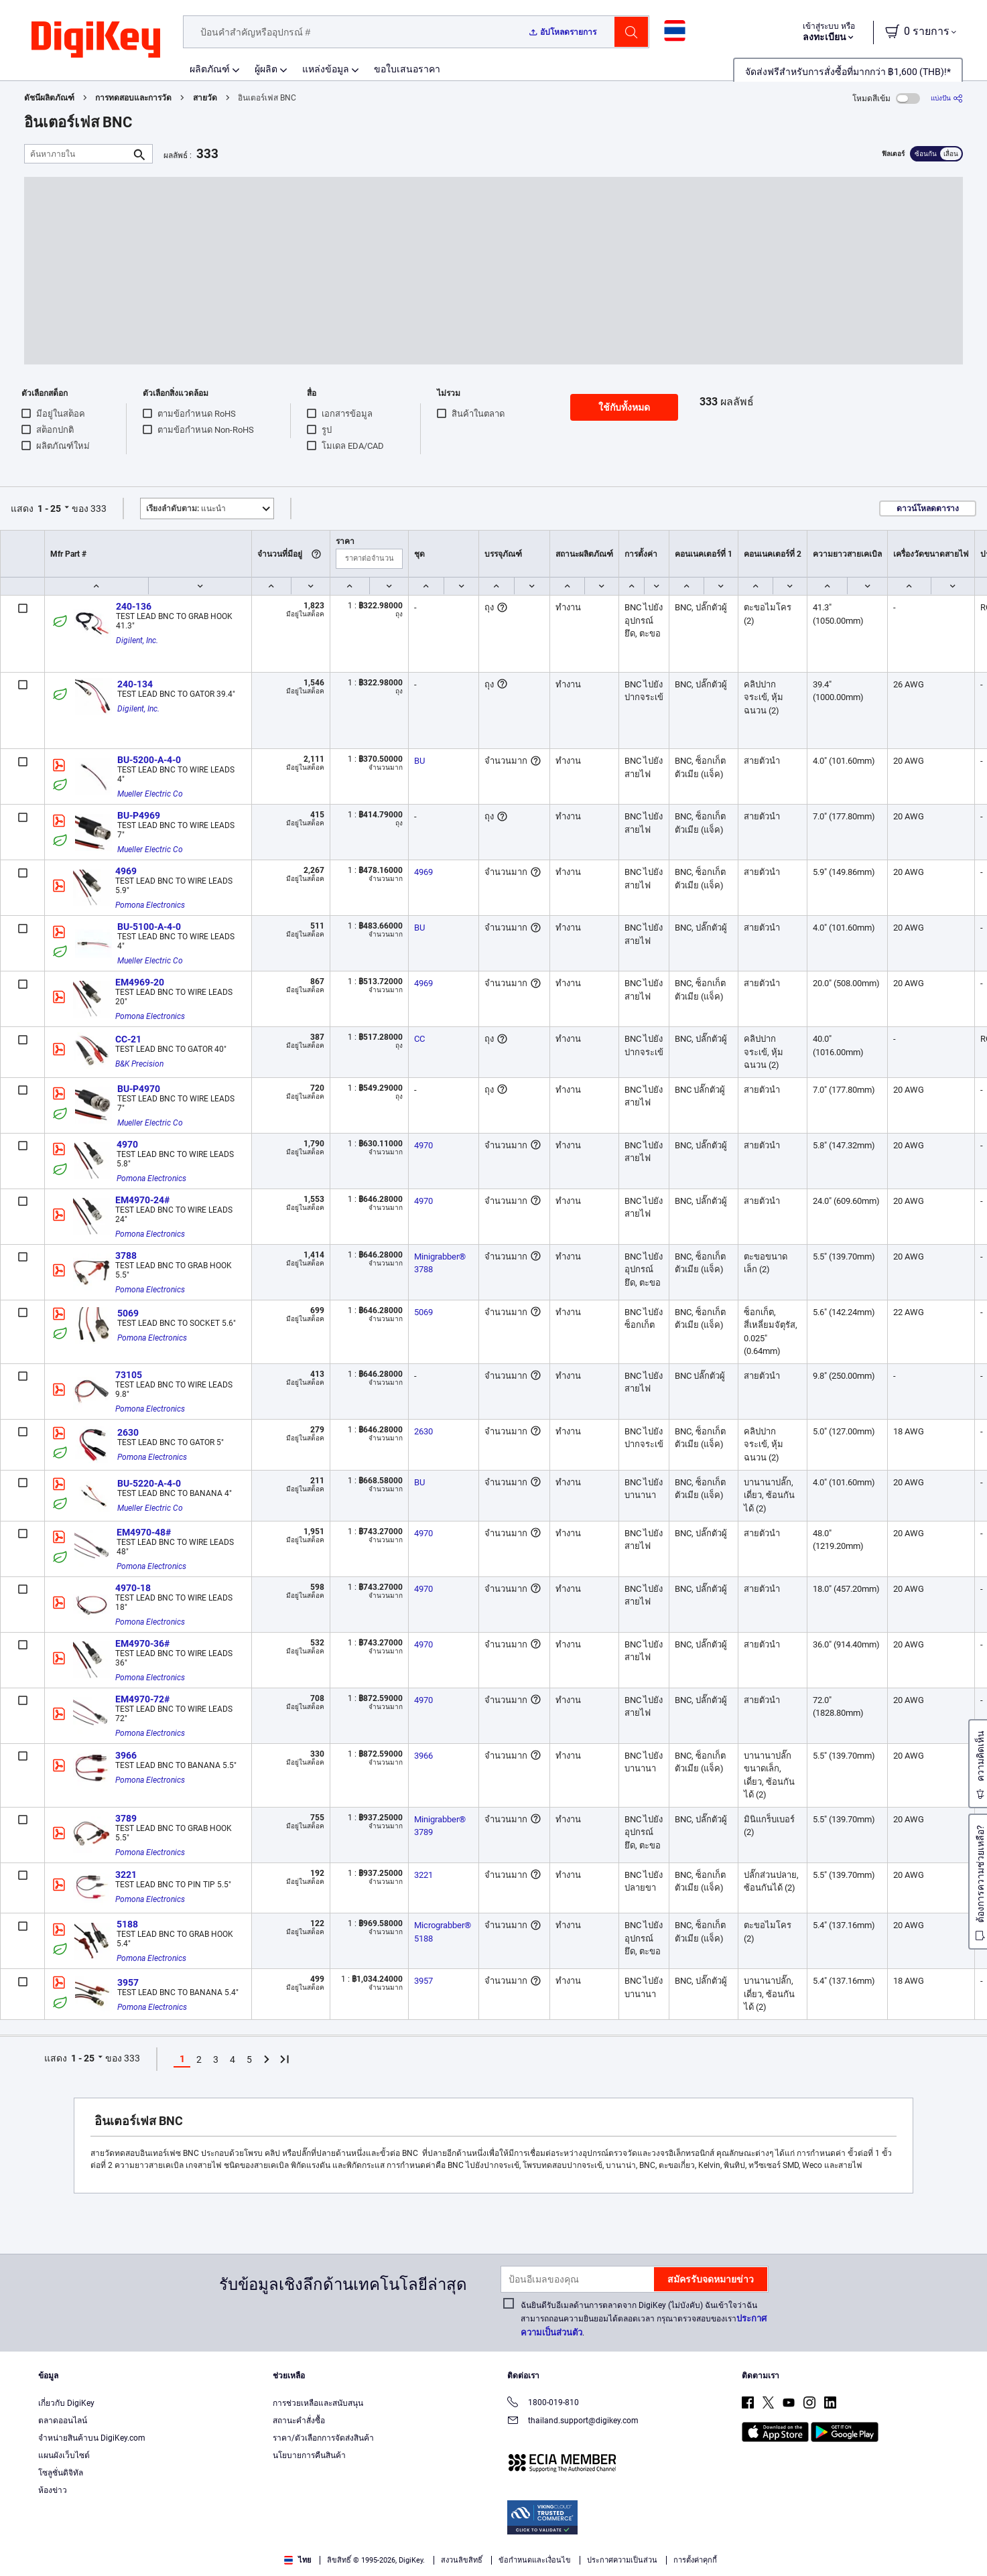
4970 (127, 1144)
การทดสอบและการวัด (133, 98)
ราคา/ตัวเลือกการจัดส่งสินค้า (323, 2438)
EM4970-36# (142, 1643)
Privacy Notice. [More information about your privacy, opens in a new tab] (222, 2562)
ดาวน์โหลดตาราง (928, 508)
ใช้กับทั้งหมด (624, 407)
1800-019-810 (543, 2403)
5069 (128, 1313)
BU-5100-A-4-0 (149, 926)
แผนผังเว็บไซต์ (64, 2455)
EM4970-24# (142, 1200)
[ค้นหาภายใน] (78, 154)
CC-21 (128, 1039)
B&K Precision (139, 1064)
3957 (128, 1982)
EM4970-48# (144, 1532)
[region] (493, 2546)
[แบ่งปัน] (947, 98)
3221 (126, 1874)
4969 (126, 871)
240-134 (135, 684)
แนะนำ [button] (186, 508)
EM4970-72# (142, 1699)
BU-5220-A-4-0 (149, 1483)
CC (419, 1039)
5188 (127, 1924)
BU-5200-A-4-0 (149, 759)
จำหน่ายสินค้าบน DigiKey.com (91, 2438)
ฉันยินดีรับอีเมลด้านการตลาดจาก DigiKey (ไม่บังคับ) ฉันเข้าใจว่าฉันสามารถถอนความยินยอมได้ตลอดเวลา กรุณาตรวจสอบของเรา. (644, 2319)
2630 (128, 1432)
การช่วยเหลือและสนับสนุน (318, 2403)
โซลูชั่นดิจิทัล (60, 2473)
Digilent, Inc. (137, 640)
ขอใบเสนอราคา (407, 69)
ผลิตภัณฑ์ (210, 69)
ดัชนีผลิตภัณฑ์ (49, 98)
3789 (126, 1818)
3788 (126, 1255)
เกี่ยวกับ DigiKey (66, 2403)
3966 (126, 1755)
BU (419, 761)
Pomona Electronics (150, 905)
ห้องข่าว (52, 2490)
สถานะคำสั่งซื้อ (299, 2420)
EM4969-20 (139, 982)
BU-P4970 (138, 1088)
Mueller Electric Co (150, 794)
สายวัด (205, 98)
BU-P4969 (138, 815)
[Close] (965, 2545)
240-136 (133, 606)
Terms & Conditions (139, 2562)
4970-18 (133, 1587)
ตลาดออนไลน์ (62, 2420)
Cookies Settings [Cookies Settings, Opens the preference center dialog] (755, 2546)
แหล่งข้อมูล (325, 69)
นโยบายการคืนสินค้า (309, 2455)
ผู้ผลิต (266, 69)
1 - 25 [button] (49, 508)
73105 (128, 1374)
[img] (95, 40)
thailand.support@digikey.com (573, 2421)
